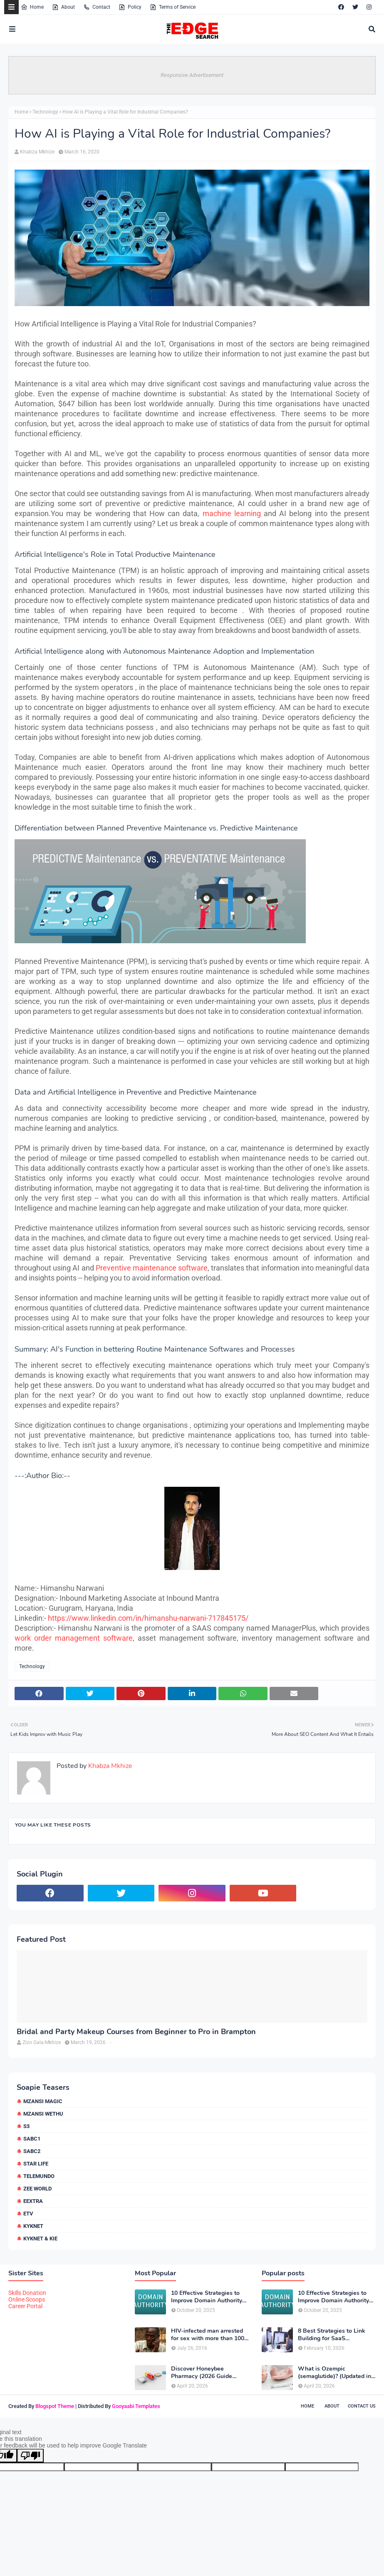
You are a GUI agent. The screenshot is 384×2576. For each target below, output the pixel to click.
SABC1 (31, 2139)
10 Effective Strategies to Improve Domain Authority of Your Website (206, 2296)
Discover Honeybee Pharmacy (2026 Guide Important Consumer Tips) (206, 2372)
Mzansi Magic (42, 2101)
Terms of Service (173, 7)
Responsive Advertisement (192, 75)
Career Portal (25, 2306)
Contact (96, 7)
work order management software (74, 1638)
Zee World (37, 2188)
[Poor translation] (30, 2455)
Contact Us (362, 2406)
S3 (26, 2126)
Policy (130, 7)
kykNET (33, 2226)
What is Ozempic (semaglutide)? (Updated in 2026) (334, 2372)
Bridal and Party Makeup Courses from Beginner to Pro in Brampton (136, 2032)
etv (28, 2213)
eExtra (33, 2201)
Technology (45, 112)
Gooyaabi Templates (136, 2406)
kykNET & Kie (40, 2238)
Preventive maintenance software (152, 1267)
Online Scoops (26, 2299)
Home (32, 7)
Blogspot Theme (54, 2406)
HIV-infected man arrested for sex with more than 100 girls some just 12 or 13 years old (207, 2334)
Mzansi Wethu (43, 2114)
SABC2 (31, 2151)
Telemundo (39, 2176)
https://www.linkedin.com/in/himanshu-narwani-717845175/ (148, 1618)
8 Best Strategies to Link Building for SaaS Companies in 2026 (331, 2334)
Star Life (35, 2164)
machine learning (232, 513)
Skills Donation (27, 2292)
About (63, 7)
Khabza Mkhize (37, 152)
